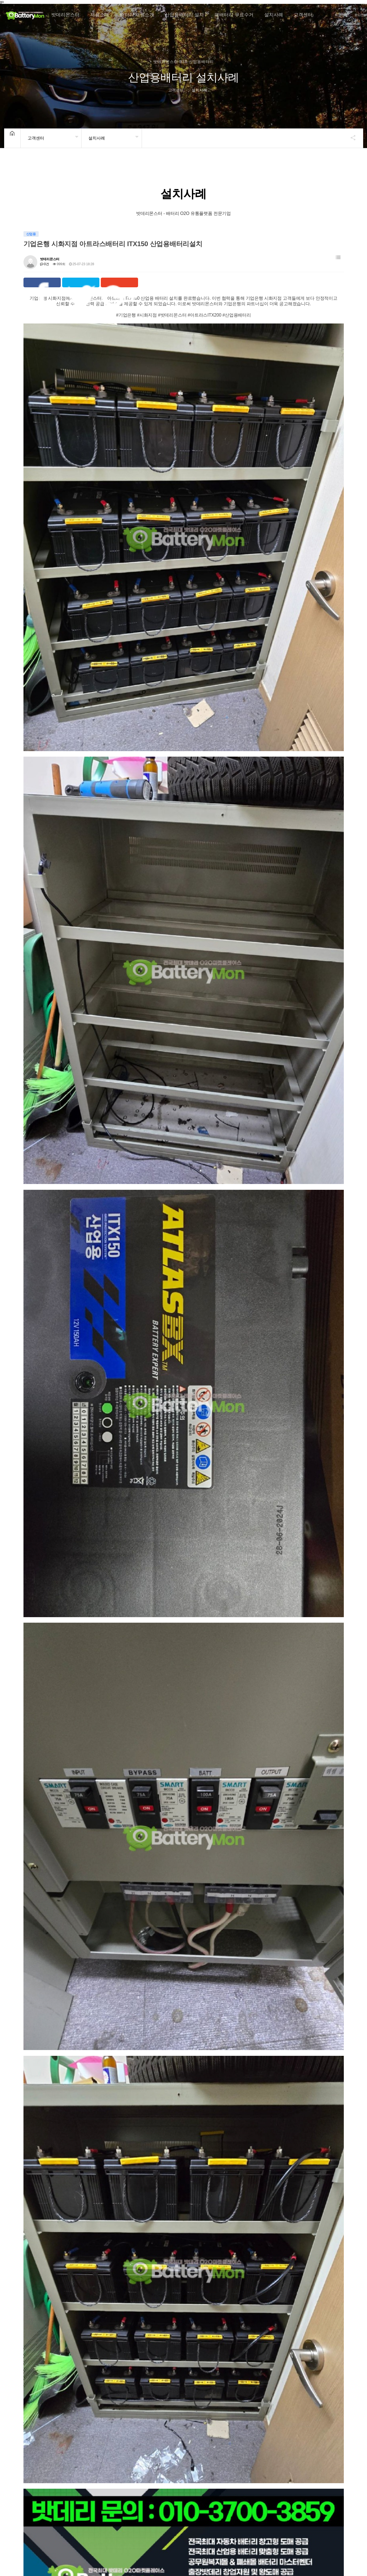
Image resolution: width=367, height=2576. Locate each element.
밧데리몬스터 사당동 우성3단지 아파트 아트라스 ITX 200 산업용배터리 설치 (223, 2349)
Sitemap (225, 2520)
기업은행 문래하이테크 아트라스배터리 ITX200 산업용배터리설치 (301, 2136)
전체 (31, 2047)
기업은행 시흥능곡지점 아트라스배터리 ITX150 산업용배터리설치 (56, 2136)
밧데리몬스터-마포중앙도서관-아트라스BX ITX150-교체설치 (222, 2455)
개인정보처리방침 (66, 2520)
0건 (44, 264)
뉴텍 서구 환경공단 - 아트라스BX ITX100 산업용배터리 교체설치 (305, 2455)
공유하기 (350, 137)
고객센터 (303, 14)
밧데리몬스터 (65, 14)
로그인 (359, 15)
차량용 (49, 2047)
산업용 (69, 2047)
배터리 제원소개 (137, 14)
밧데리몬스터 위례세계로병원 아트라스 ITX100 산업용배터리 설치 (138, 2349)
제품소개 (99, 14)
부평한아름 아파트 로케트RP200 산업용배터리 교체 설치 (143, 2455)
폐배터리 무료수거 (234, 14)
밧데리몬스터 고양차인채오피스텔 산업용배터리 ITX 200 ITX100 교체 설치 (305, 2349)
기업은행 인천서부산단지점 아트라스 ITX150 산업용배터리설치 (217, 2243)
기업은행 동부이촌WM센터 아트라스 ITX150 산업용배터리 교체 (61, 2349)
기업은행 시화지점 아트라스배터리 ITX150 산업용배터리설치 (141, 2136)
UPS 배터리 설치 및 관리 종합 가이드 (173, 2520)
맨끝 (100, 2502)
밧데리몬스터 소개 (23, 2520)
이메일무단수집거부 (110, 2520)
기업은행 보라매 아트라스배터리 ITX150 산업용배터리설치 (223, 2136)
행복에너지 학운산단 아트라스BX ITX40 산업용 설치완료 (59, 2455)
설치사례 (273, 14)
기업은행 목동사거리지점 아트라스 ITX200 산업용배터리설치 (304, 2243)
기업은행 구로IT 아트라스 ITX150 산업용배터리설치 (141, 2243)
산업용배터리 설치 (184, 14)
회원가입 (341, 15)
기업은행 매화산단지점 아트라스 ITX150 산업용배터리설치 (60, 2243)
